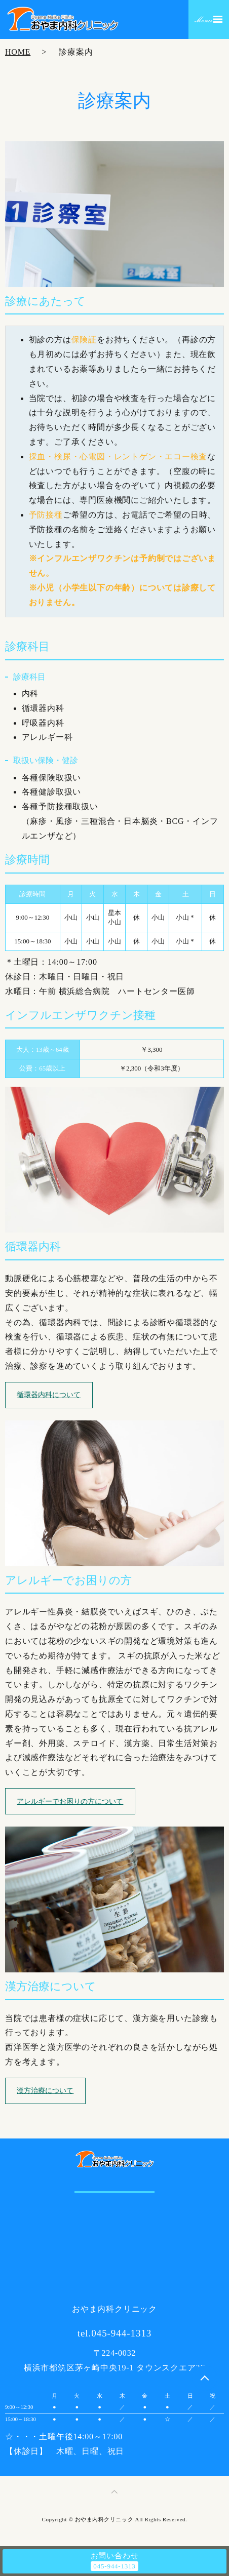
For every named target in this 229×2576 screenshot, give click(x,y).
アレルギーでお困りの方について (70, 1801)
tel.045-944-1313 (115, 2333)
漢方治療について (45, 2090)
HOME (17, 52)
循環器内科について (49, 1395)
